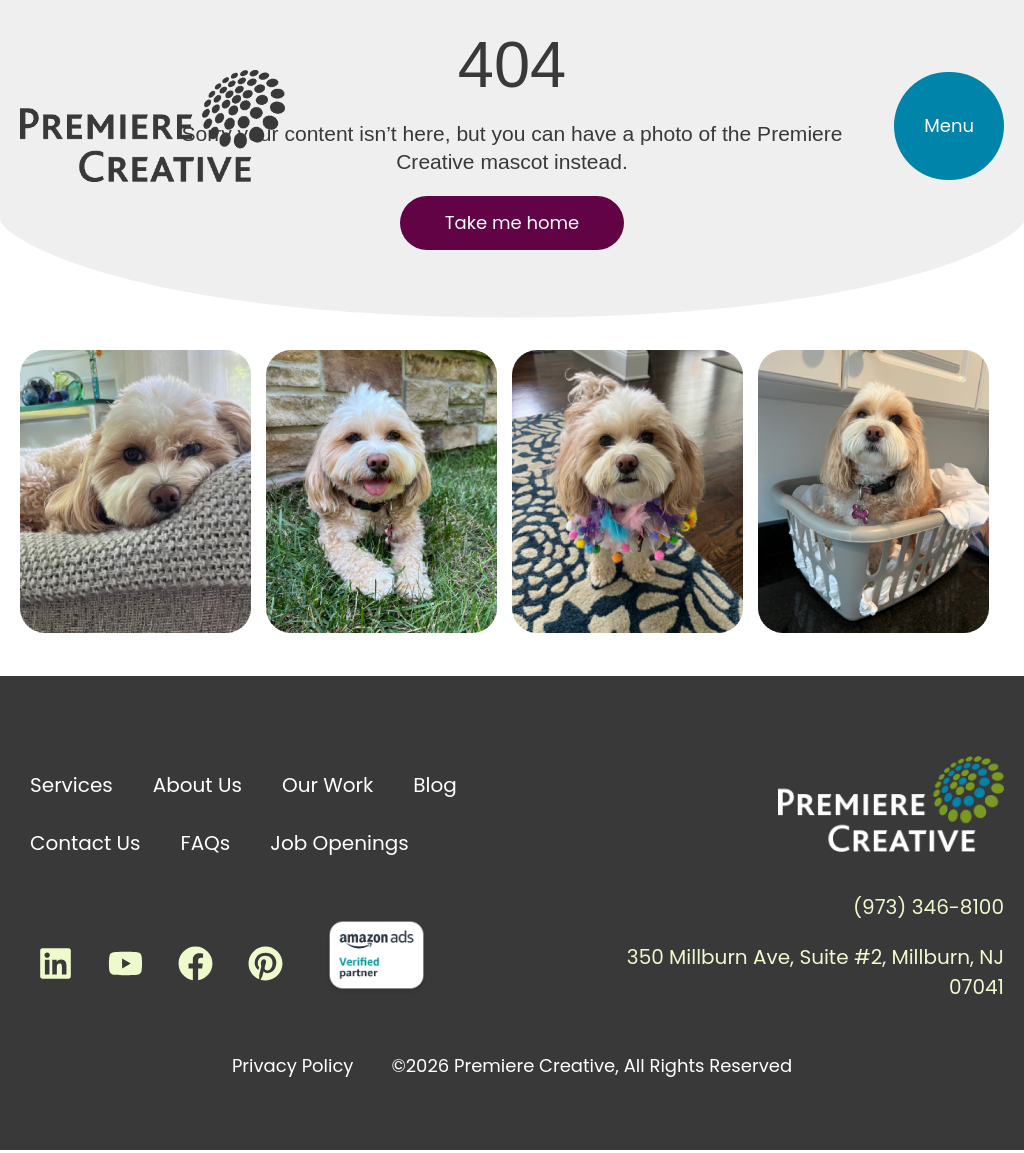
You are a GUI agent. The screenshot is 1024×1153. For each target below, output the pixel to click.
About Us (197, 785)
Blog (435, 785)
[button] (949, 126)
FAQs (206, 843)
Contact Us (85, 843)
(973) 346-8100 (928, 907)
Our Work (327, 785)
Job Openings (339, 843)
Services (71, 785)
